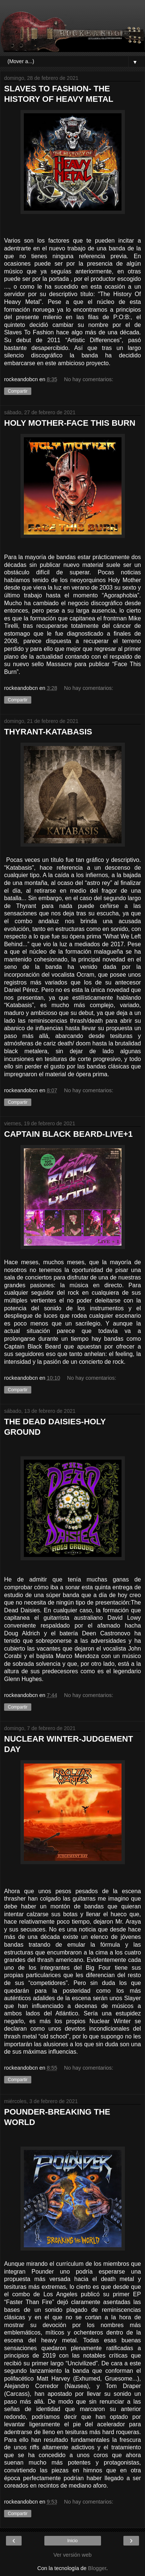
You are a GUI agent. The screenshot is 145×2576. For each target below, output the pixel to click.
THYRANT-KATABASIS (48, 731)
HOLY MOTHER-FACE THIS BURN (69, 423)
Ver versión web (72, 2555)
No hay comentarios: (88, 379)
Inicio (72, 2540)
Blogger (97, 2568)
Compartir (18, 391)
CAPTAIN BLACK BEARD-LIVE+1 (68, 1134)
